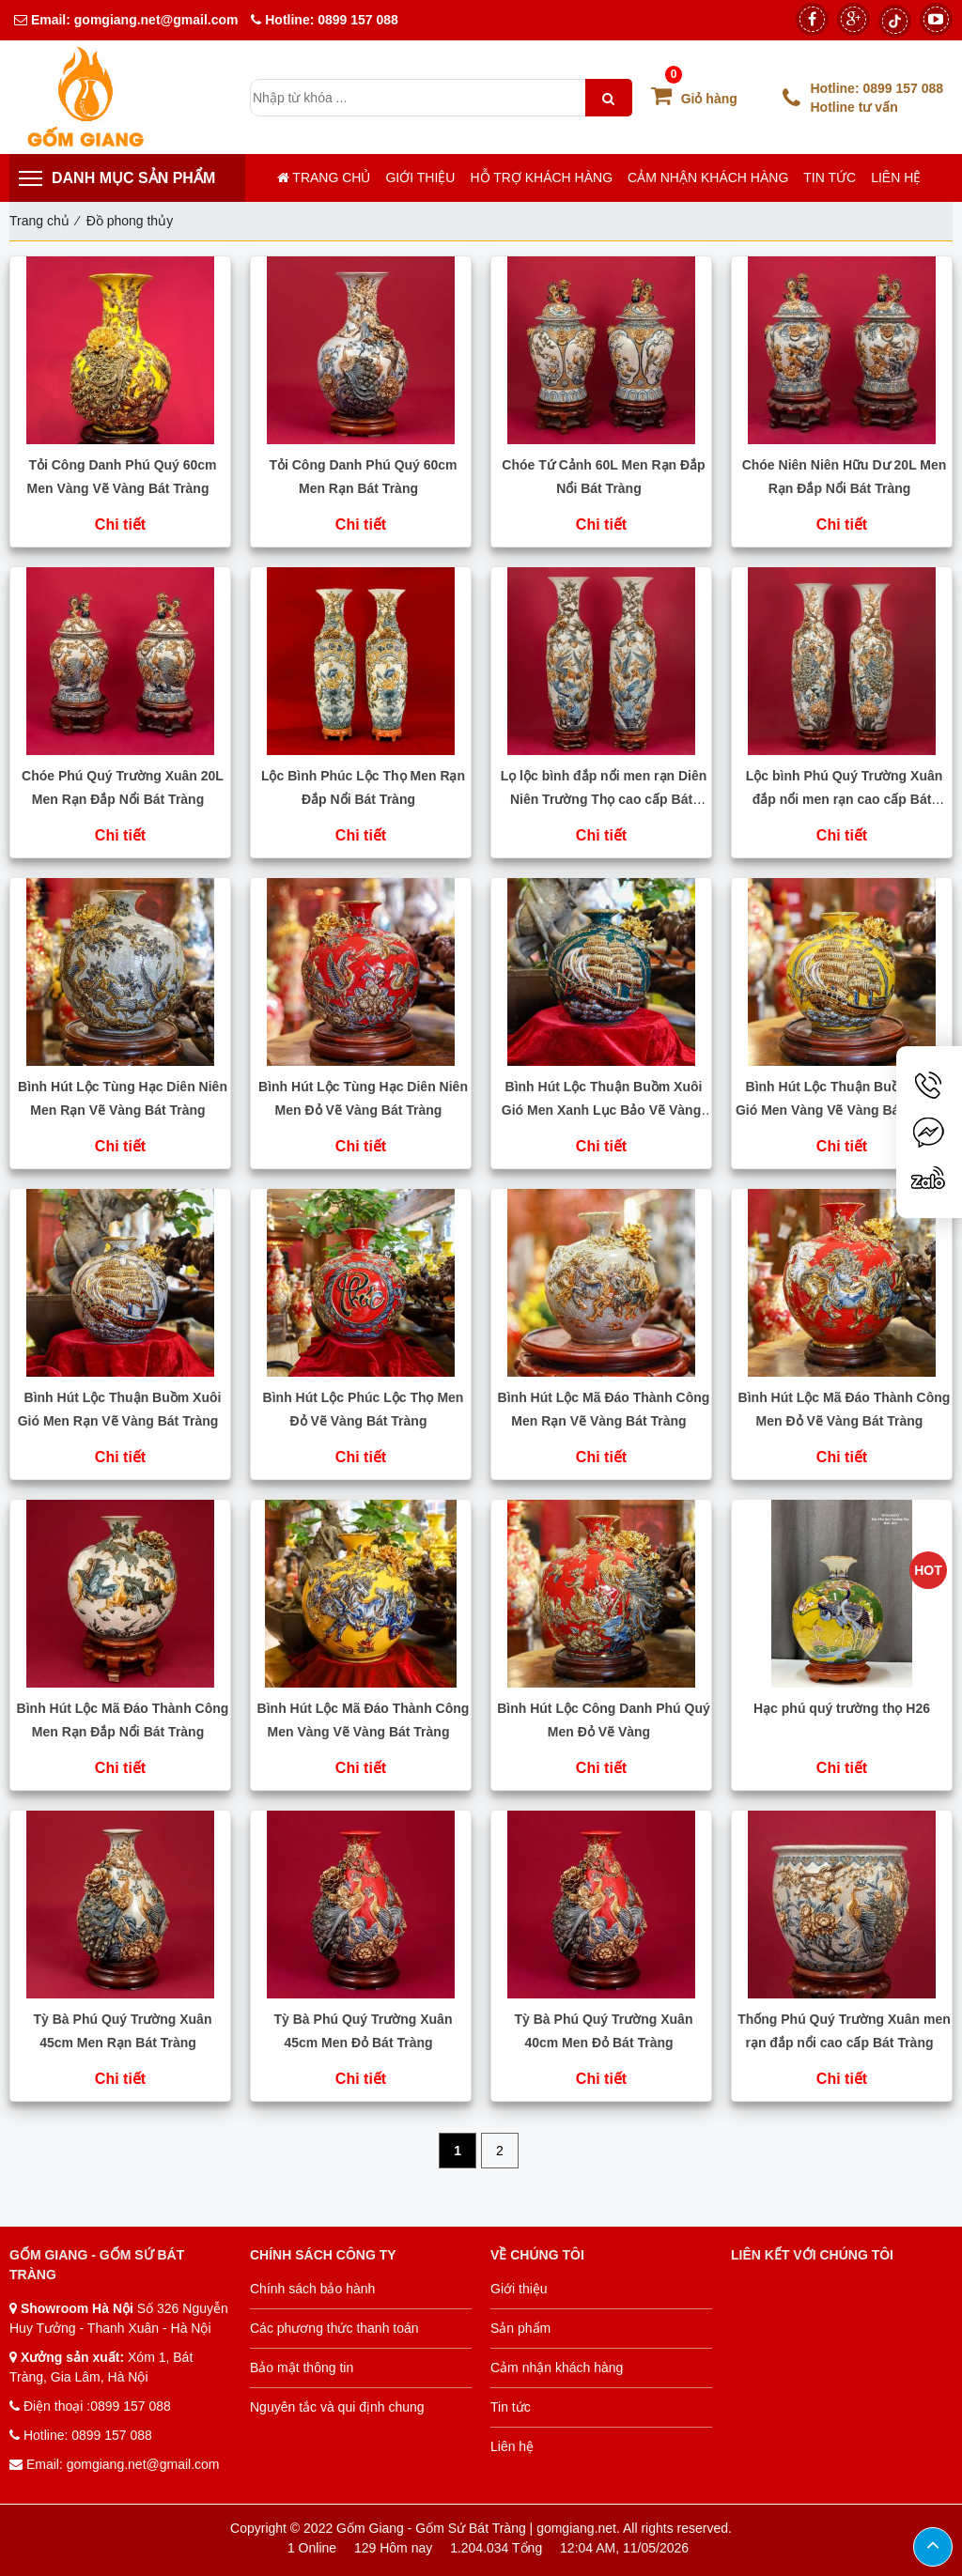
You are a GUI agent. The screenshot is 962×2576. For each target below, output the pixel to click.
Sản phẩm (520, 2328)
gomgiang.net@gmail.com (154, 19)
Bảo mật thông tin (301, 2367)
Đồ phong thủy (130, 220)
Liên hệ (896, 177)
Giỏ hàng (694, 98)
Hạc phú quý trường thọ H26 (841, 1708)
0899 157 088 (358, 19)
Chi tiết (120, 524)
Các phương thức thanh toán (334, 2328)
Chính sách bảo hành (312, 2288)
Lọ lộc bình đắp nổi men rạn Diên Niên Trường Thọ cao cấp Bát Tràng (604, 799)
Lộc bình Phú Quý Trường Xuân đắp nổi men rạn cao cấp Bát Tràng (844, 799)
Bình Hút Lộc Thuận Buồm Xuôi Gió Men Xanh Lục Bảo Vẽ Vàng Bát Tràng (602, 1110)
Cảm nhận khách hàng (708, 177)
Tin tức (829, 177)
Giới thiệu (420, 177)
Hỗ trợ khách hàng (541, 177)
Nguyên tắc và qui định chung (337, 2406)
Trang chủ (324, 177)
